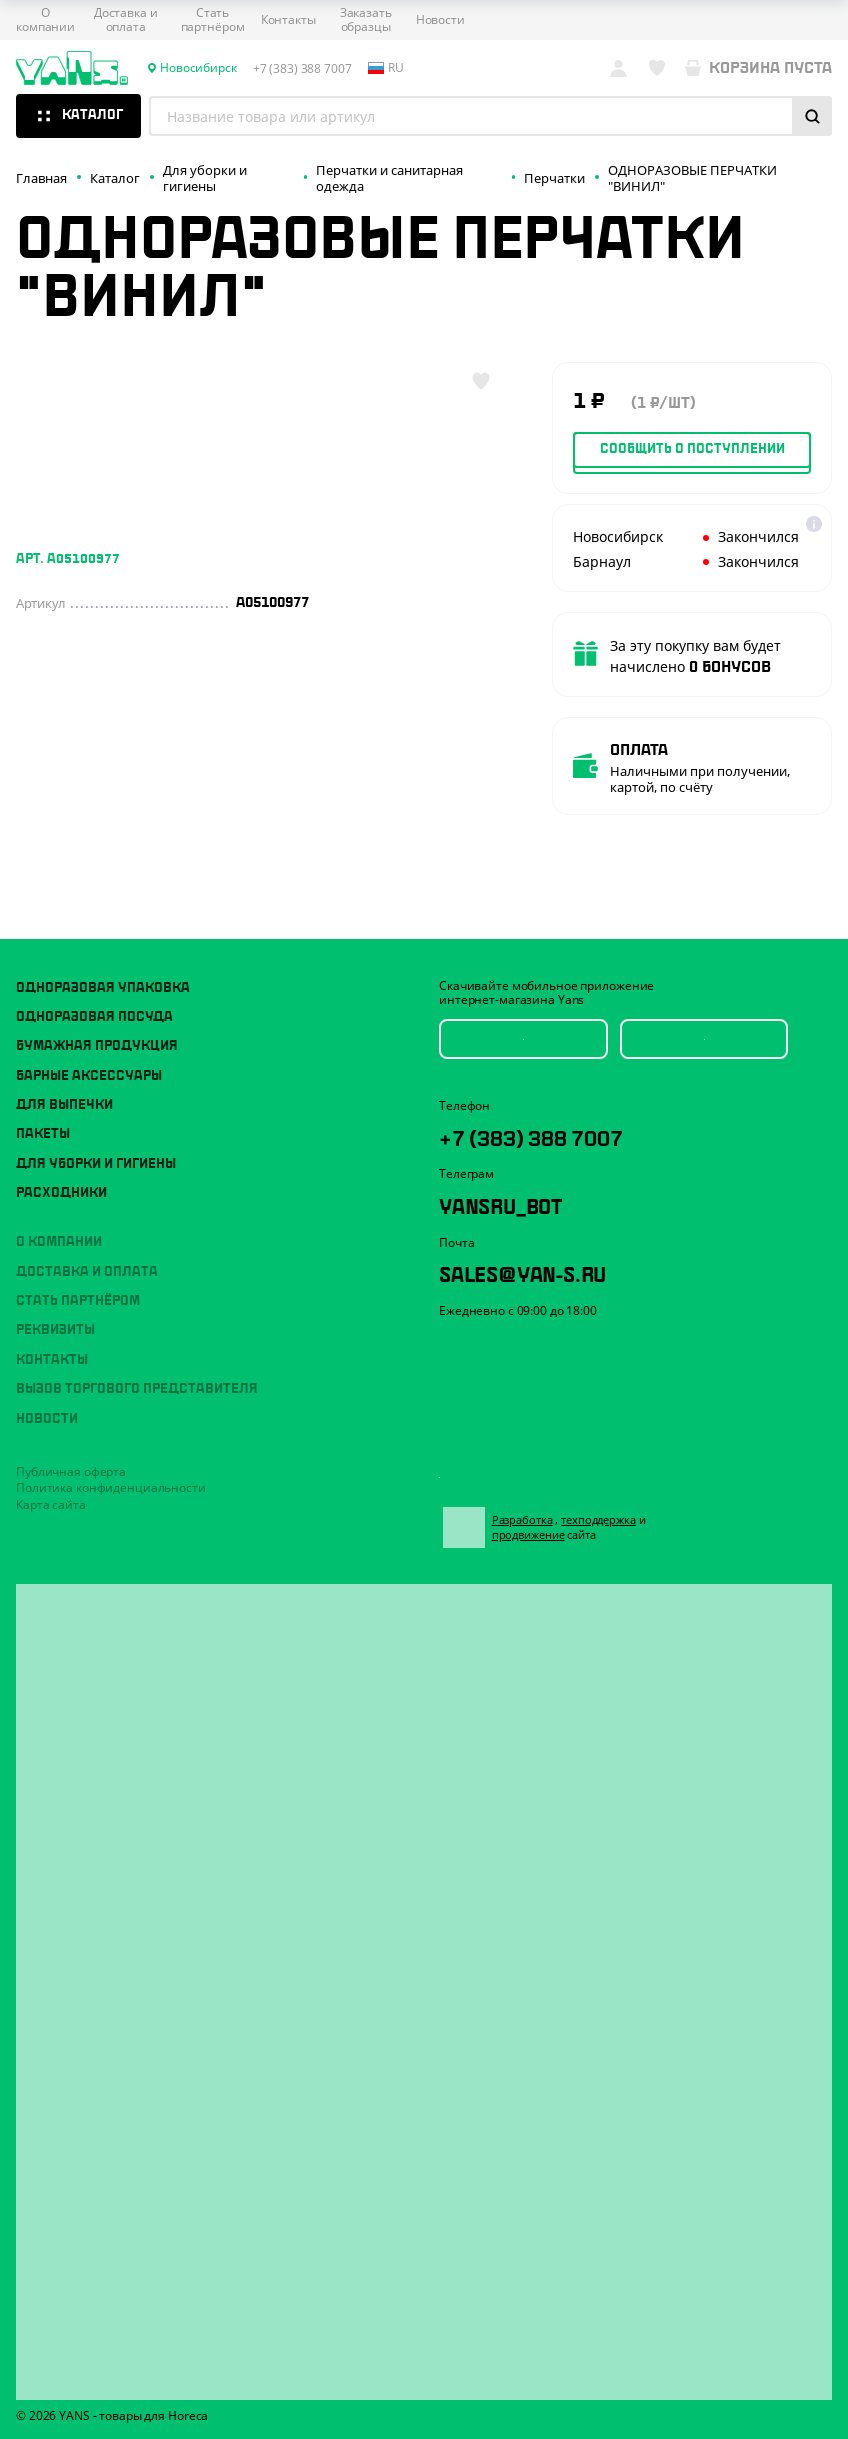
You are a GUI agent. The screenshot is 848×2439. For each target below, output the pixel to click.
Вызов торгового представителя (137, 1365)
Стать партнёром (213, 20)
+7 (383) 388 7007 (571, 1116)
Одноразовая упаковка (103, 964)
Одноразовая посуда (94, 993)
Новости (440, 20)
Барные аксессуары (89, 1052)
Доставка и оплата (126, 20)
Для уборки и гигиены (96, 1140)
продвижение (552, 1523)
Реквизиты (55, 1307)
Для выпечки (64, 1081)
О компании (45, 20)
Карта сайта (51, 1480)
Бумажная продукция (97, 1022)
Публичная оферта (71, 1447)
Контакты (288, 20)
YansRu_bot (529, 1190)
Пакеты (43, 1110)
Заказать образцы (366, 20)
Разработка (537, 1508)
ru (386, 68)
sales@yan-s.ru (560, 1265)
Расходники (61, 1169)
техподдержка (613, 1508)
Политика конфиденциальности (111, 1463)
